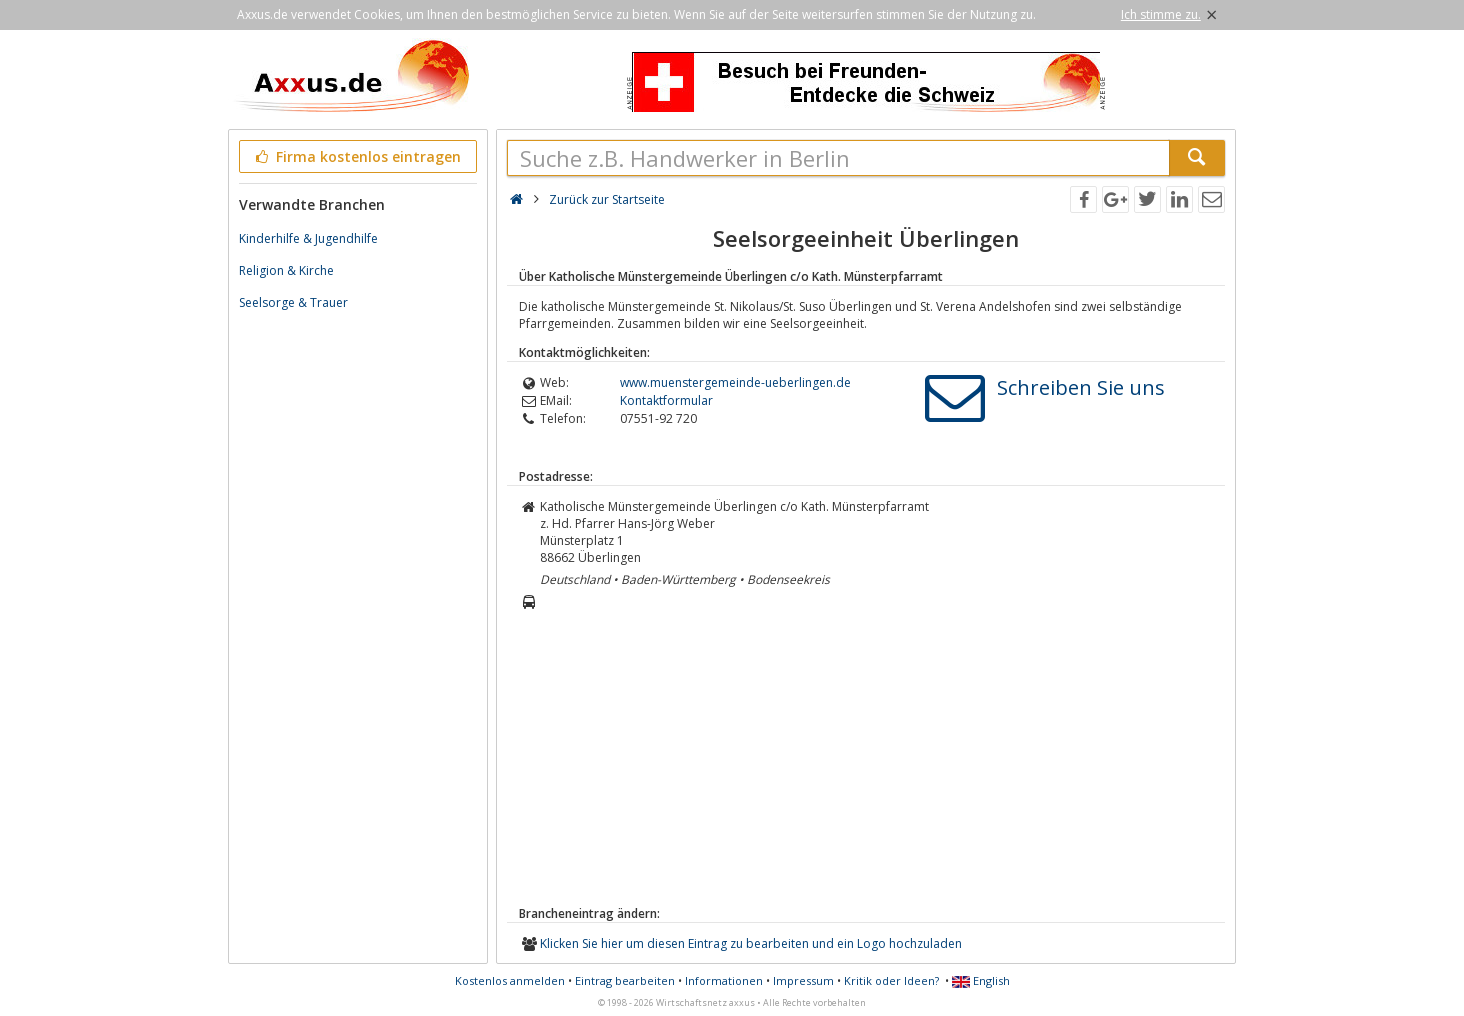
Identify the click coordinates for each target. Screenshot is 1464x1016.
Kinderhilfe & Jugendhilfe (308, 238)
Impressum (803, 980)
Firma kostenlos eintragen (356, 156)
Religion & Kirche (286, 270)
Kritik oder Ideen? (891, 980)
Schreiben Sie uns (1081, 387)
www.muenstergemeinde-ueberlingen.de (735, 382)
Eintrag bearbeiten (625, 980)
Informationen (724, 980)
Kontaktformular (666, 400)
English (981, 980)
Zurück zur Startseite (607, 199)
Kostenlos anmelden (510, 980)
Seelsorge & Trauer (293, 302)
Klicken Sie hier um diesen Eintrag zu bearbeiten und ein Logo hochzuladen (751, 943)
